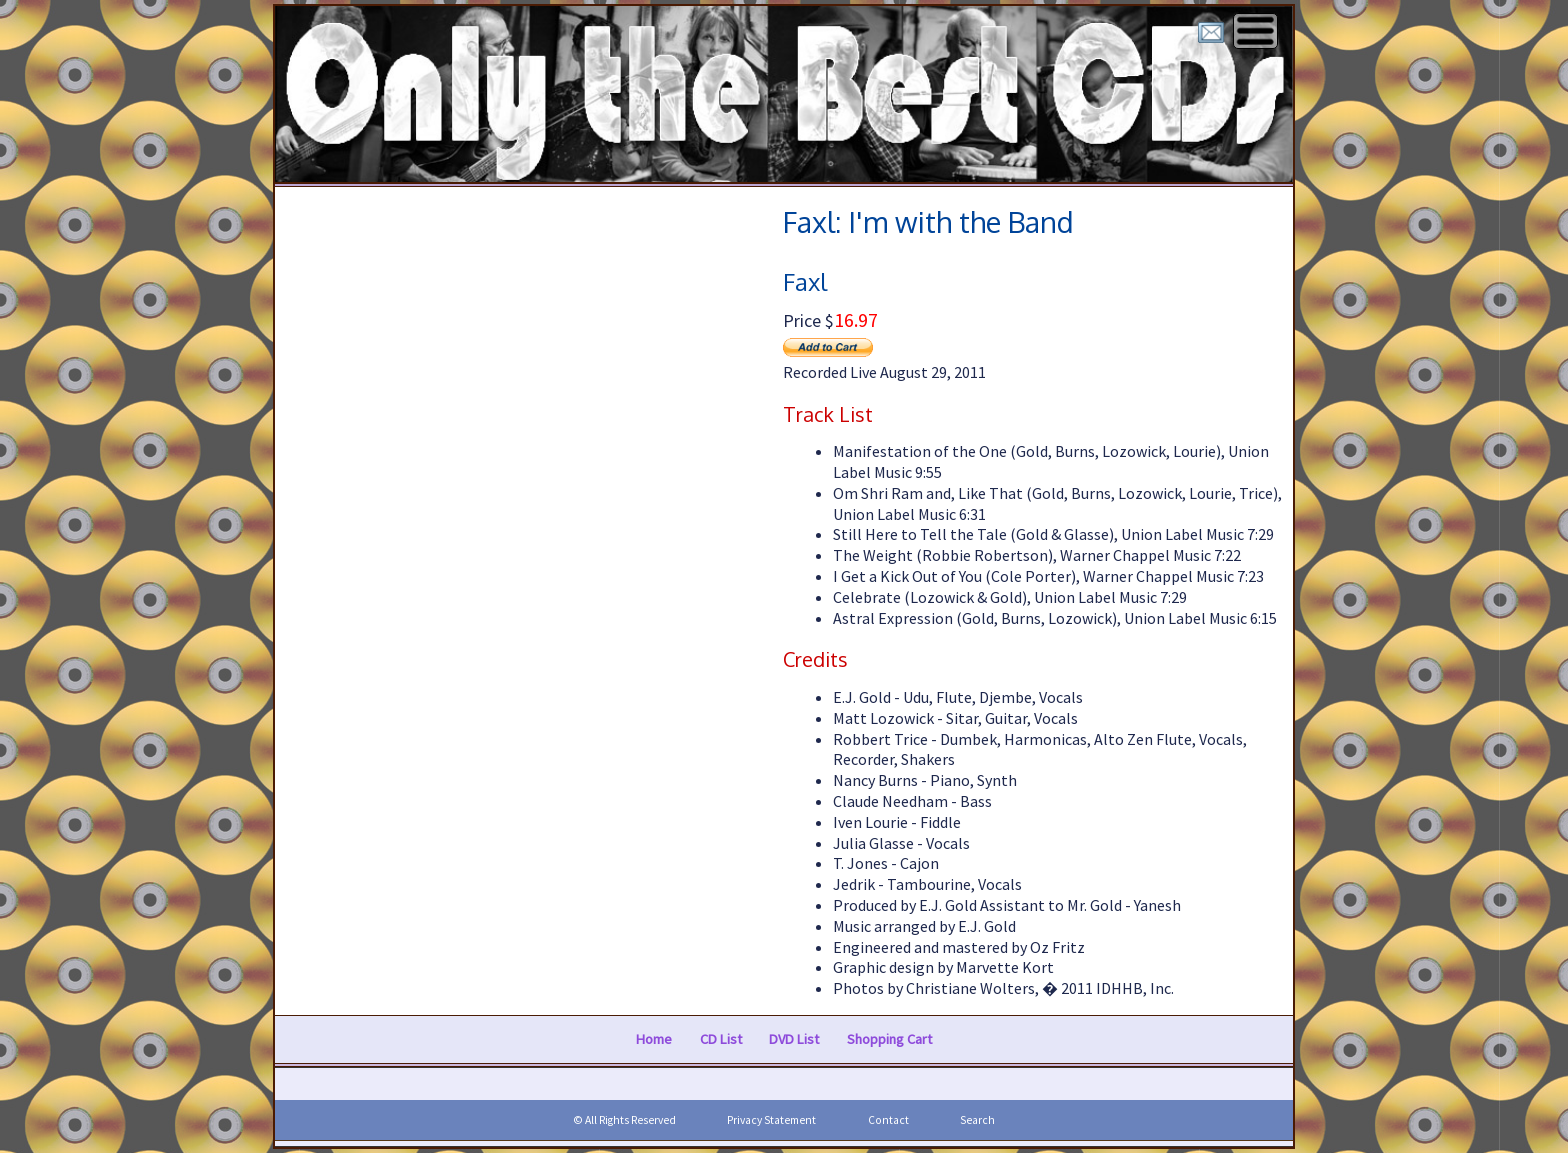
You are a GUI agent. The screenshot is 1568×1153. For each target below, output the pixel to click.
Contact (888, 1120)
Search (977, 1120)
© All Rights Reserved (624, 1120)
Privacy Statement (771, 1120)
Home (654, 1039)
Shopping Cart (889, 1039)
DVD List (794, 1039)
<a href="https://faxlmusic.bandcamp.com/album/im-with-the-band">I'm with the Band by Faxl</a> (524, 589)
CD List (721, 1039)
